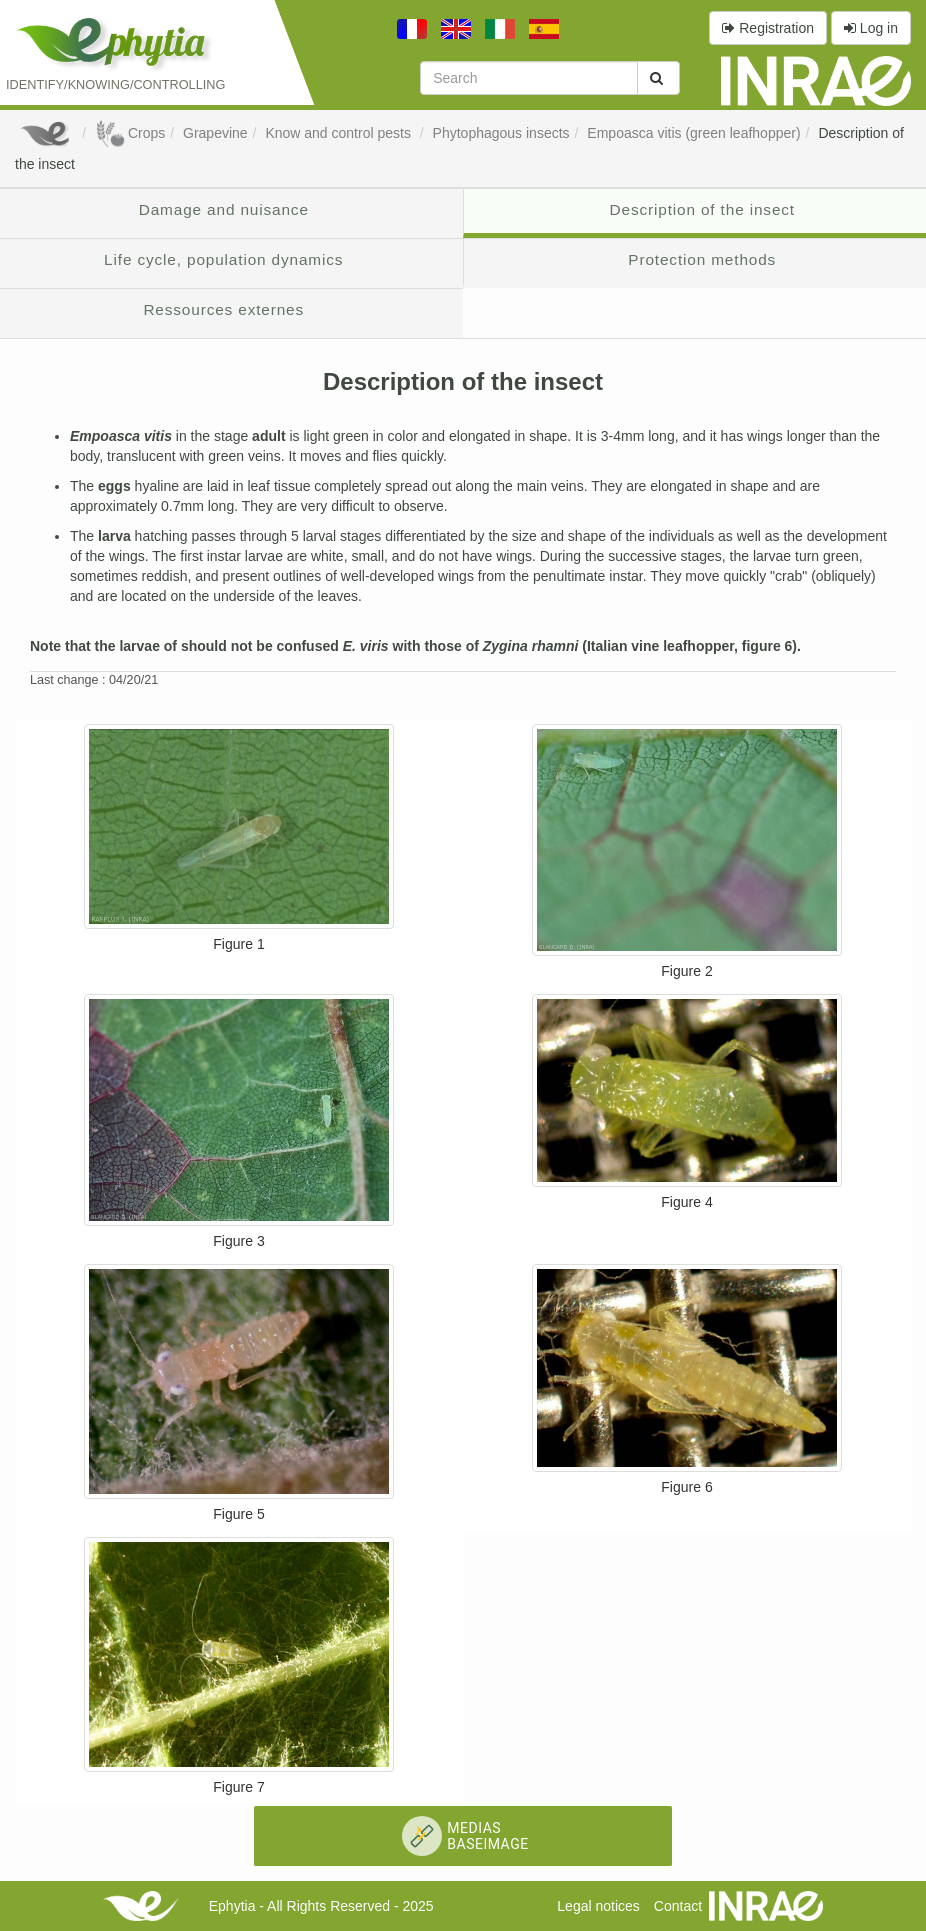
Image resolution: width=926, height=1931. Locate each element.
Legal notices (598, 1906)
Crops (130, 133)
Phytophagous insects (501, 133)
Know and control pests (339, 133)
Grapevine (215, 133)
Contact (678, 1906)
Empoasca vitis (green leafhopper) (693, 133)
